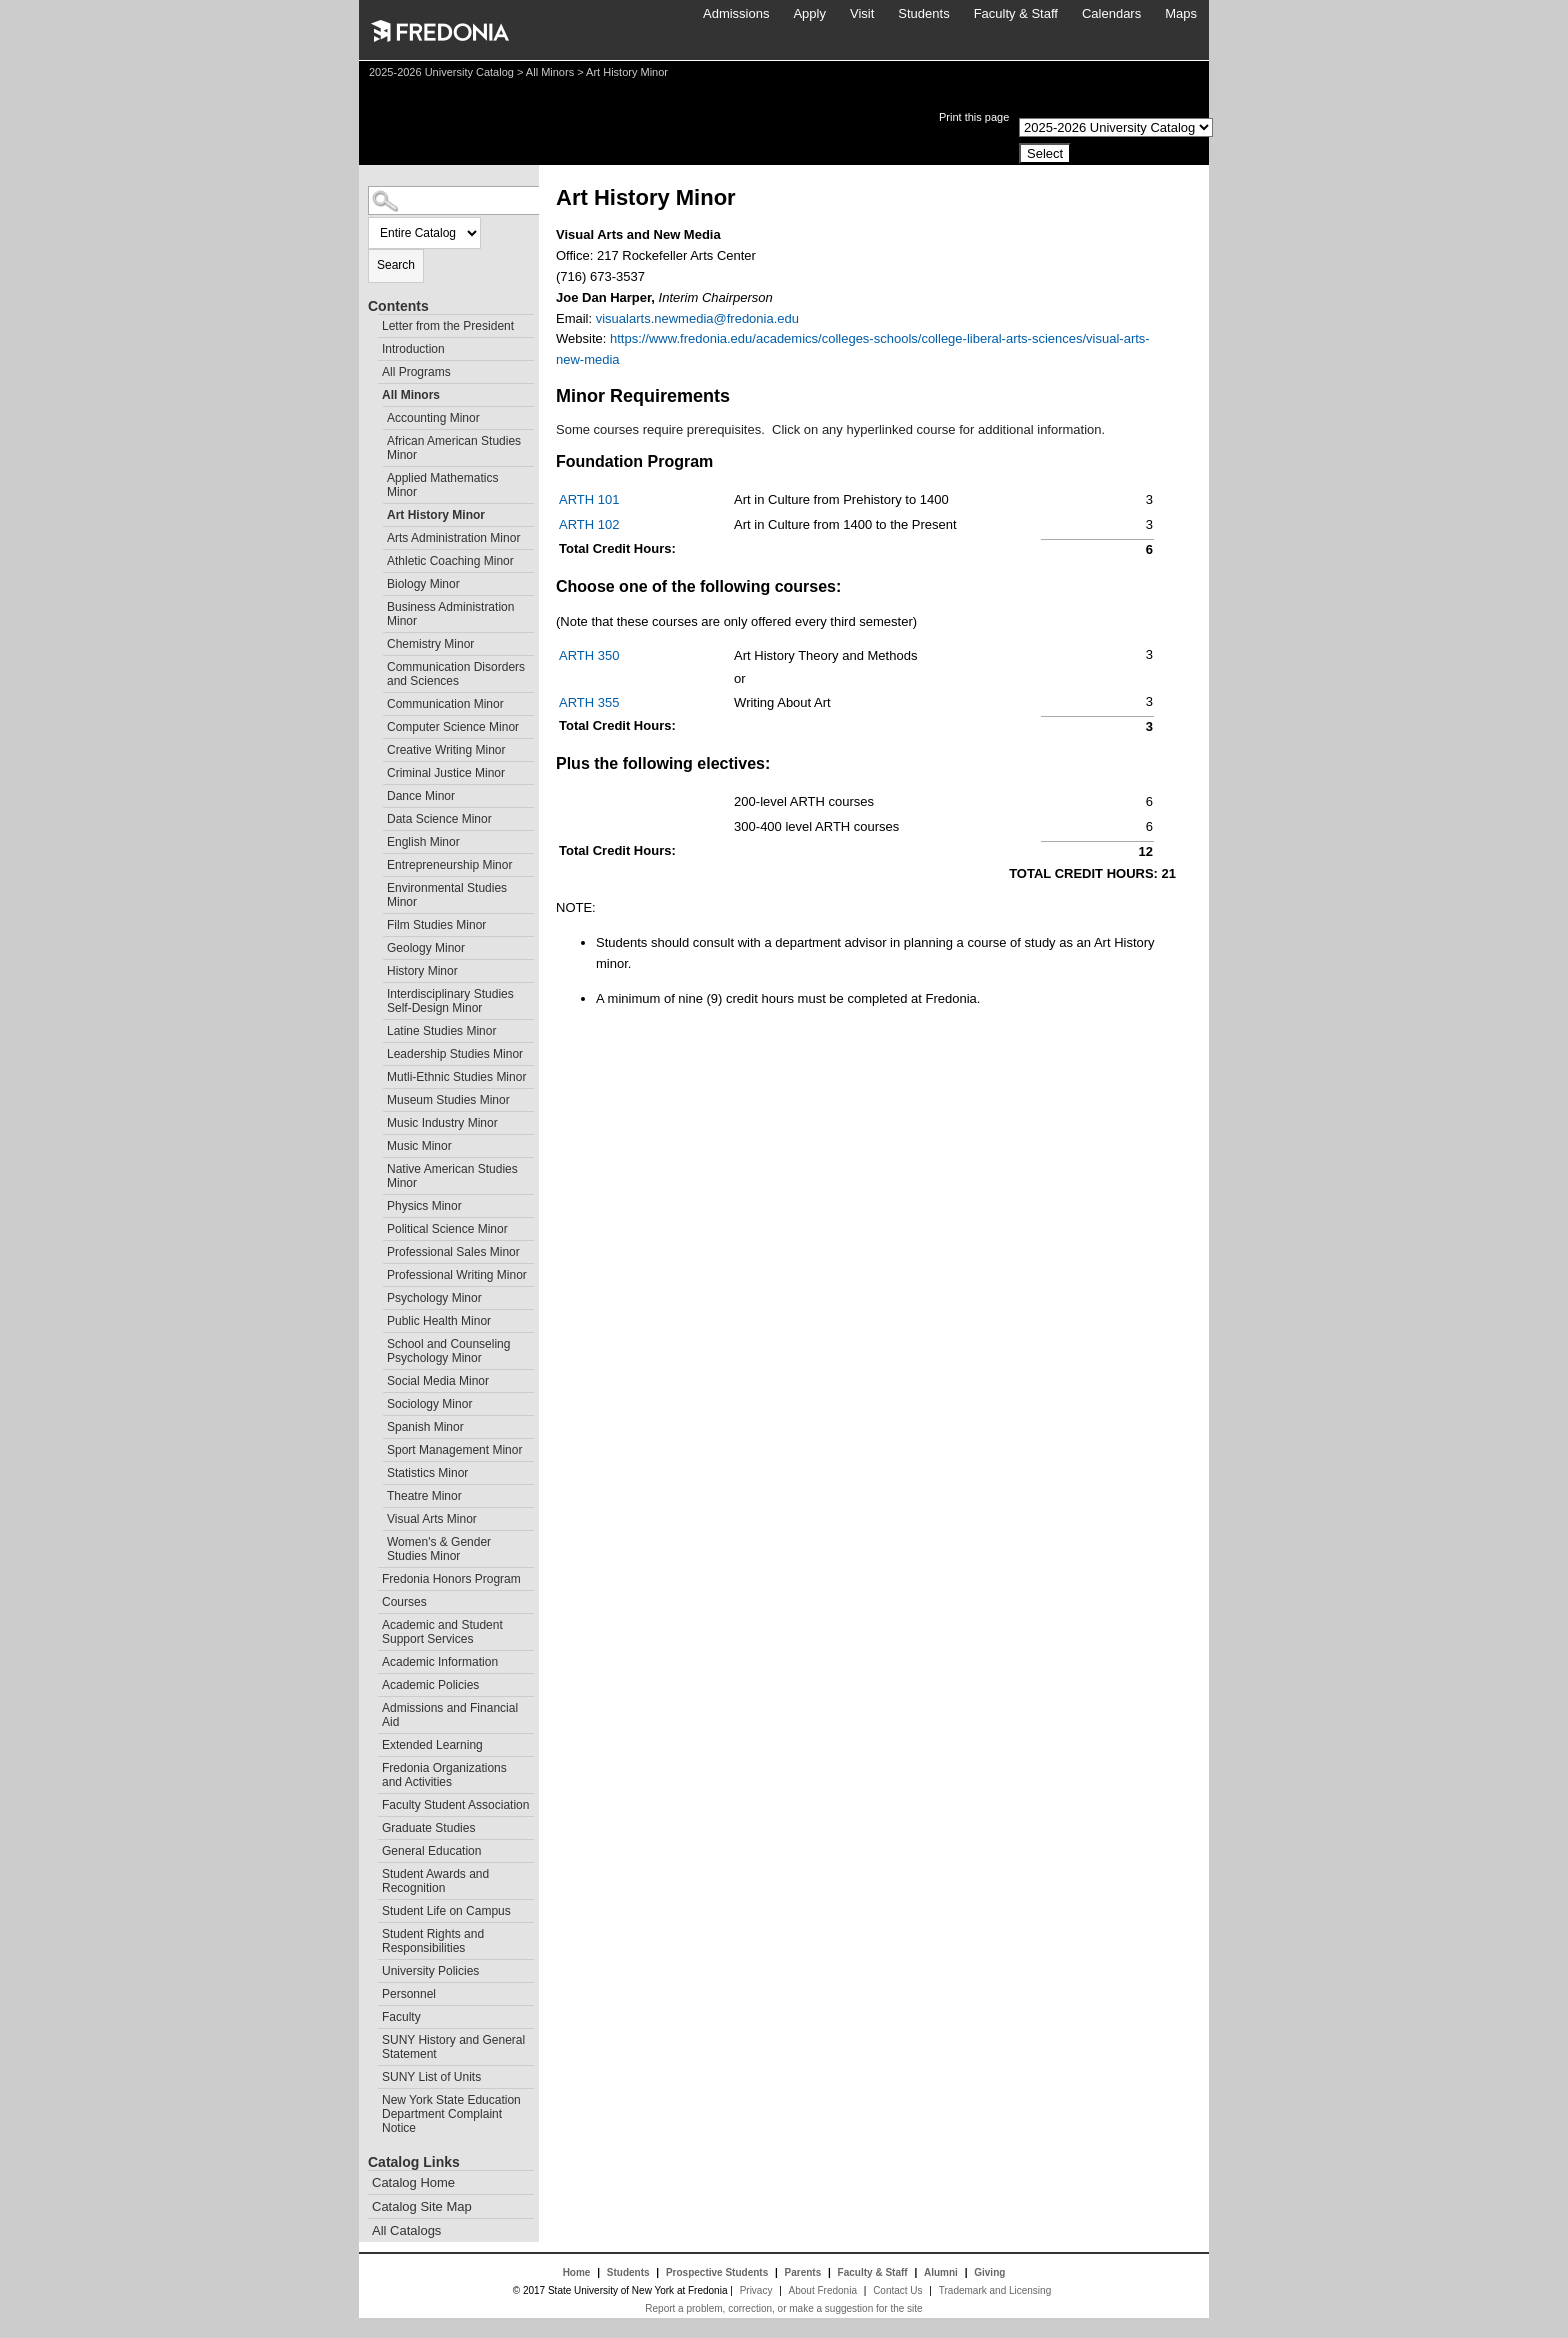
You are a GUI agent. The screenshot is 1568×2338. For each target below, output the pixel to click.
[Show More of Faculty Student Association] (373, 1802)
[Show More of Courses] (373, 1599)
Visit (862, 13)
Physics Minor (424, 1206)
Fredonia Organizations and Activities (444, 1775)
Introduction (413, 349)
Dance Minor (421, 796)
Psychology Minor (434, 1298)
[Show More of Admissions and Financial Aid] (373, 1705)
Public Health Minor (439, 1321)
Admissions (736, 13)
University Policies (430, 1971)
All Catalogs (406, 2230)
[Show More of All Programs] (373, 369)
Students (923, 13)
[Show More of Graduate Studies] (373, 1825)
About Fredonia (823, 2290)
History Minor (422, 971)
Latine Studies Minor (441, 1031)
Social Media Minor (438, 1381)
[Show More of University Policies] (373, 1968)
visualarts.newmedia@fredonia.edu (697, 318)
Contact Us (897, 2290)
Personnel (409, 1994)
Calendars (1111, 13)
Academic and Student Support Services (442, 1632)
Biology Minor (423, 584)
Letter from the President (448, 326)
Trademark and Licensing (995, 2290)
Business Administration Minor (450, 614)
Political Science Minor (447, 1229)
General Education (431, 1851)
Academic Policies (430, 1685)
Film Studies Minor (436, 925)
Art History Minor (436, 515)
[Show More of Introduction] (373, 346)
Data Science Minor (439, 819)
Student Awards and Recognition (435, 1881)
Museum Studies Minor (448, 1100)
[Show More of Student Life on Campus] (373, 1908)
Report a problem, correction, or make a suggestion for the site (783, 2308)
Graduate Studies (428, 1828)
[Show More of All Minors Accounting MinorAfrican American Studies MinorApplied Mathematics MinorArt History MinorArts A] (373, 392)
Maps (1181, 13)
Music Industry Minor (442, 1123)
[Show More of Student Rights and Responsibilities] (373, 1931)
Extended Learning (432, 1745)
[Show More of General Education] (373, 1848)
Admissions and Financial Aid (450, 1715)
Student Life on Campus (446, 1911)
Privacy (756, 2290)
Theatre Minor (424, 1496)
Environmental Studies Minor (447, 895)
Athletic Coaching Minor (450, 561)
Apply (809, 13)
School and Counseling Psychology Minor (448, 1351)
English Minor (423, 842)
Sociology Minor (429, 1404)
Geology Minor (426, 948)
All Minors (550, 72)
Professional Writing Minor (457, 1275)
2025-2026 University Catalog (441, 72)
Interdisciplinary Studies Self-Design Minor (450, 1001)
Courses (404, 1602)
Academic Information (440, 1662)
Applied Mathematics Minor (442, 485)
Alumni (941, 2272)
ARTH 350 (589, 655)
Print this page (974, 117)
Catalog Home (413, 2182)
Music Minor (419, 1146)
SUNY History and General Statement (453, 2047)
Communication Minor (445, 704)
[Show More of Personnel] (373, 1991)
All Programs (416, 372)
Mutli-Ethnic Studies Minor (456, 1077)
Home (577, 2272)
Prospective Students (717, 2272)
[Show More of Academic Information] (373, 1659)
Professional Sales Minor (453, 1252)
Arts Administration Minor (453, 538)
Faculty (401, 2017)
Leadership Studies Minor (455, 1054)
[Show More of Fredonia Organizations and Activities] (373, 1765)
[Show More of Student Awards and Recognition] (373, 1871)
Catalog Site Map (422, 2206)
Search (396, 265)
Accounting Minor (433, 418)
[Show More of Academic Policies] (373, 1682)
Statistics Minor (427, 1473)
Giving (989, 2272)
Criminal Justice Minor (446, 773)
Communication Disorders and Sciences (456, 674)
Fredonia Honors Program (451, 1579)
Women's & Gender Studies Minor (439, 1549)
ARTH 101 (589, 499)
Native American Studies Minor (452, 1176)
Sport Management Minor (454, 1450)
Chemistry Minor (430, 644)
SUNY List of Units (431, 2077)
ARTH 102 (589, 524)
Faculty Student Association (455, 1805)
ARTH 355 (589, 702)
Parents (803, 2272)
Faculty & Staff (1016, 13)
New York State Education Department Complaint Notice (451, 2114)
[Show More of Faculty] (373, 2014)
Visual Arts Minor (432, 1519)
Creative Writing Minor (446, 750)
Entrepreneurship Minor (449, 865)
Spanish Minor (425, 1427)
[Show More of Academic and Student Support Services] (373, 1622)
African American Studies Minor (454, 448)
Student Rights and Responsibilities (433, 1941)
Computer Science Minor (453, 727)
